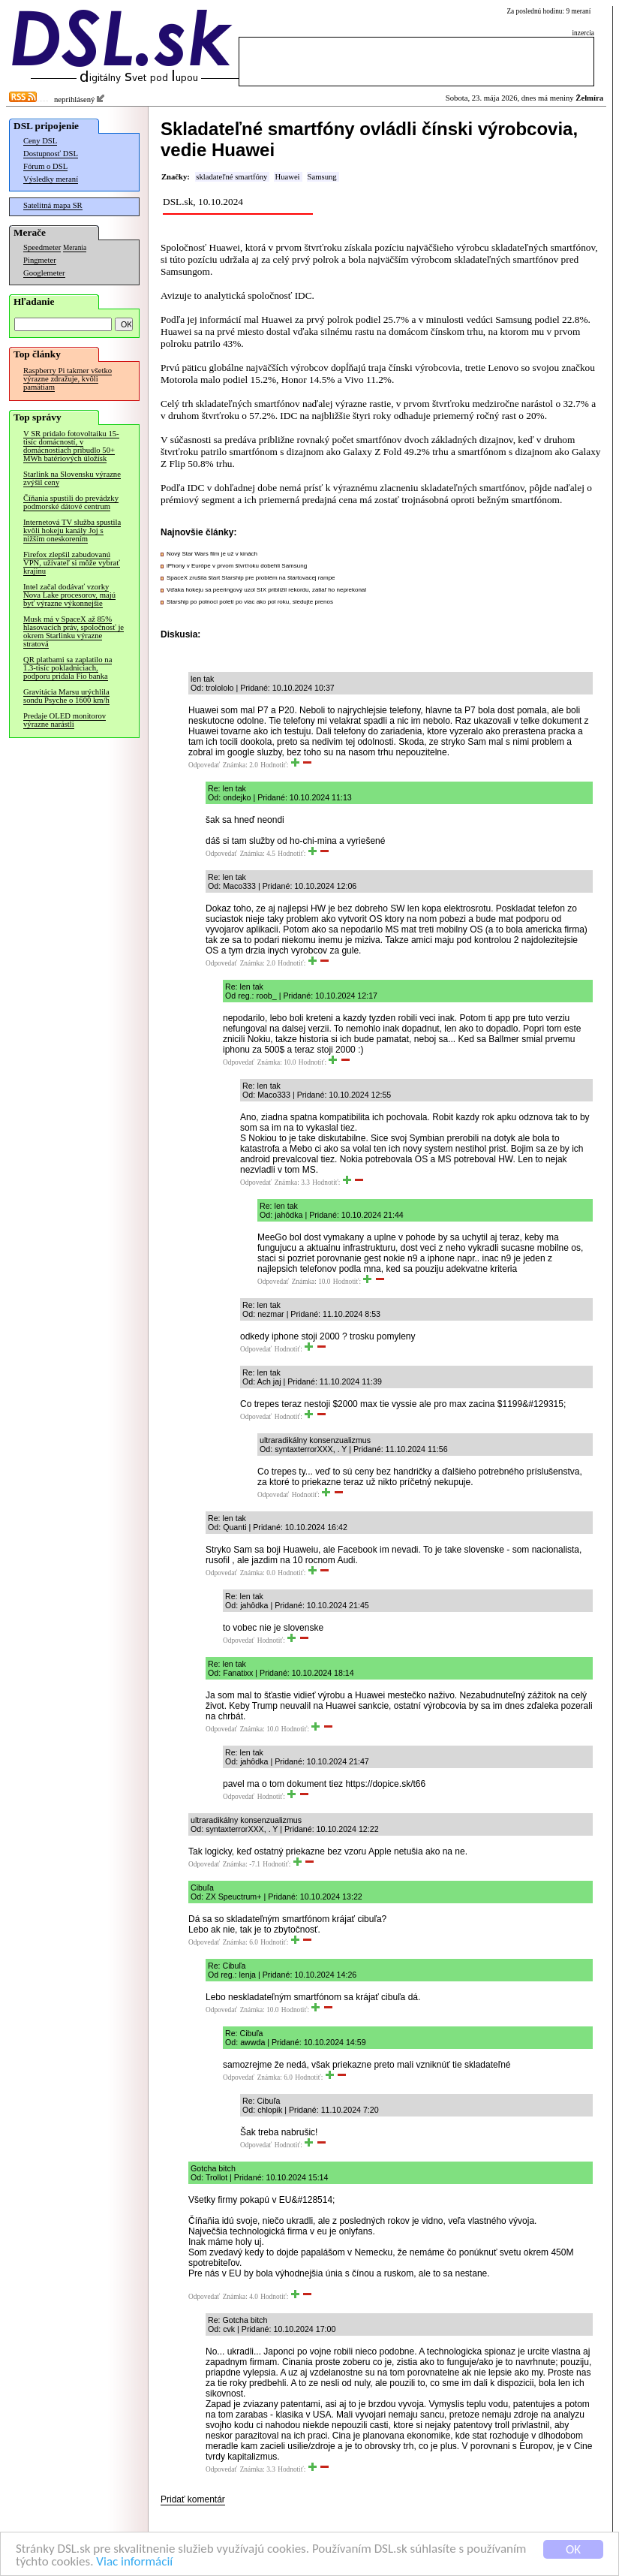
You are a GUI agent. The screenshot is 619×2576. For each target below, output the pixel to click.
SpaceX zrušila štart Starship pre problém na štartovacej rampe (251, 577)
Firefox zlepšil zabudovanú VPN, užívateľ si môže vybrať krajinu (71, 562)
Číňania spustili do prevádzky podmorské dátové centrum (71, 502)
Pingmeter (39, 260)
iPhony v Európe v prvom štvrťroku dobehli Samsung (237, 565)
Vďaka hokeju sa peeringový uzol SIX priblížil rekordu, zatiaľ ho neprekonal (266, 589)
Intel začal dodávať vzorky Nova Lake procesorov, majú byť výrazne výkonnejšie (69, 595)
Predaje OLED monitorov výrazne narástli (64, 720)
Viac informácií (134, 2562)
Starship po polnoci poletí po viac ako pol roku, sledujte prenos (250, 601)
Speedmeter (42, 247)
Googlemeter (44, 273)
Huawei (287, 177)
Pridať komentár (193, 2499)
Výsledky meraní (50, 179)
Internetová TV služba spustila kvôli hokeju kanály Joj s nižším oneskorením (72, 530)
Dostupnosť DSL (50, 153)
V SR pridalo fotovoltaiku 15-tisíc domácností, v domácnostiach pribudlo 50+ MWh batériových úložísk (71, 445)
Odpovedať (204, 765)
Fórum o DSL (45, 166)
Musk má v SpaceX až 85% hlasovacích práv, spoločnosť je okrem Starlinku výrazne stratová (73, 631)
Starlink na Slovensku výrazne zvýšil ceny (72, 478)
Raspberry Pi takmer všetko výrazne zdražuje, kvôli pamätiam (67, 378)
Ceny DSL (40, 141)
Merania (74, 248)
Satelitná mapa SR (53, 205)
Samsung (322, 177)
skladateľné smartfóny (231, 177)
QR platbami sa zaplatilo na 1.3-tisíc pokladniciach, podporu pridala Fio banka (67, 667)
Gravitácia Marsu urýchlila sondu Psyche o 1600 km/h (66, 696)
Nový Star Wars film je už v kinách (212, 553)
